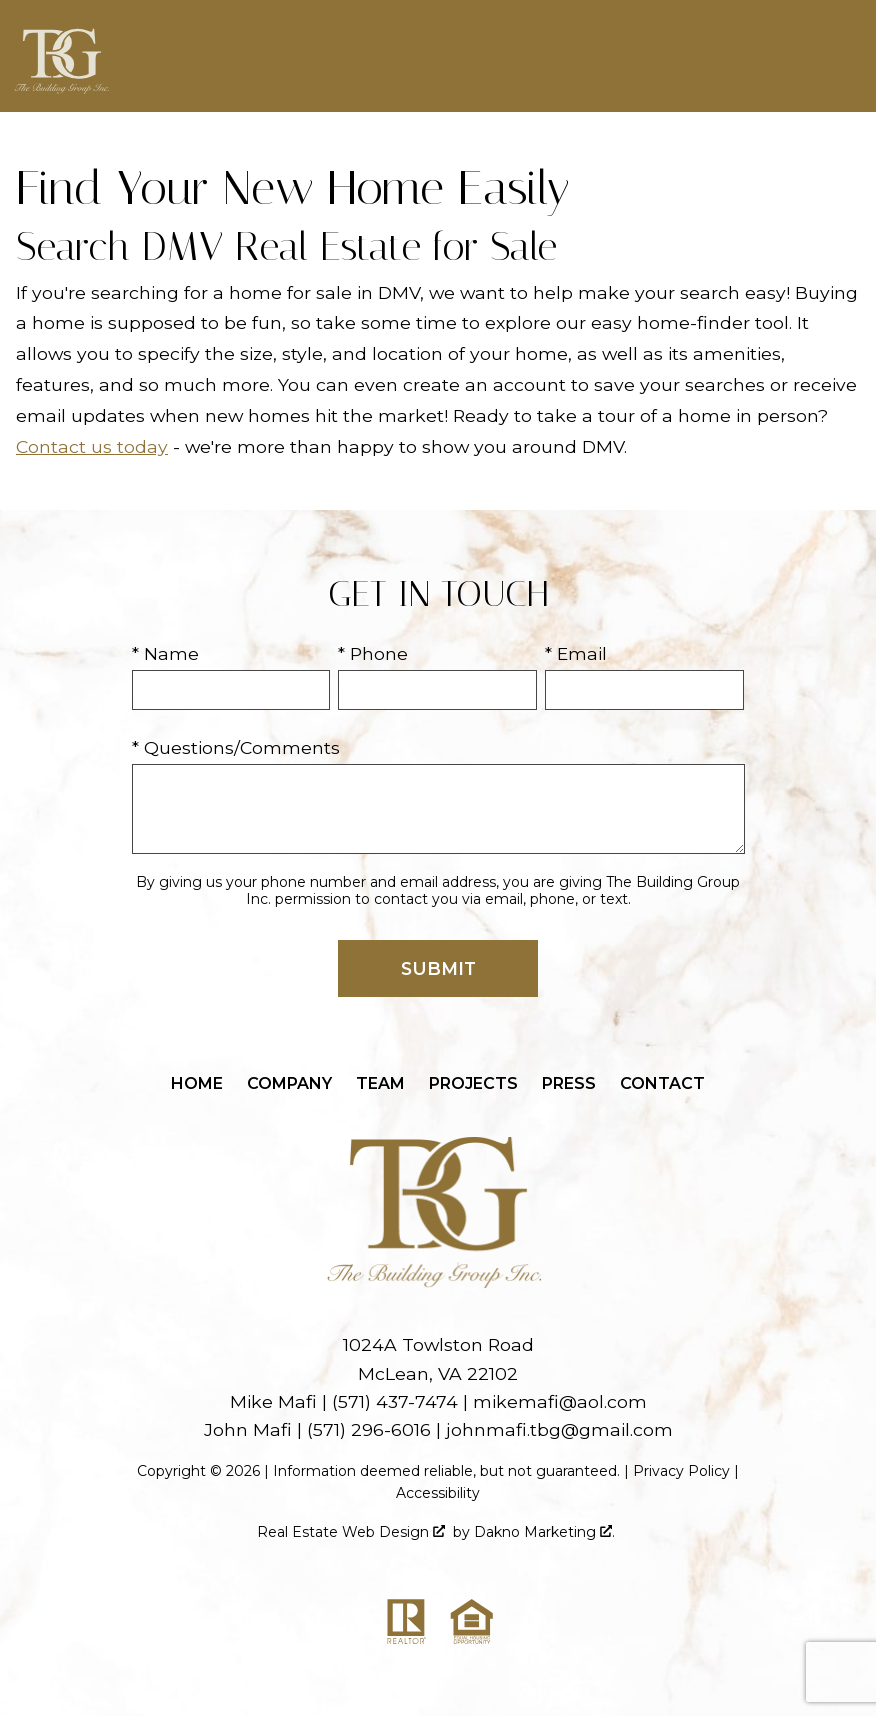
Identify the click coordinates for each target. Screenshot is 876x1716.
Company (289, 1083)
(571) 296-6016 (369, 1429)
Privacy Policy (681, 1471)
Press (569, 1083)
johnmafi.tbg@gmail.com (559, 1429)
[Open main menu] (840, 56)
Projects (473, 1083)
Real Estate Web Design (351, 1532)
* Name (165, 653)
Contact (662, 1083)
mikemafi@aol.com (560, 1401)
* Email (576, 653)
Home (197, 1083)
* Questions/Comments (236, 747)
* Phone (373, 653)
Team (380, 1083)
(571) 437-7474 (395, 1401)
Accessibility (438, 1493)
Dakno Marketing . (544, 1532)
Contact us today (92, 446)
